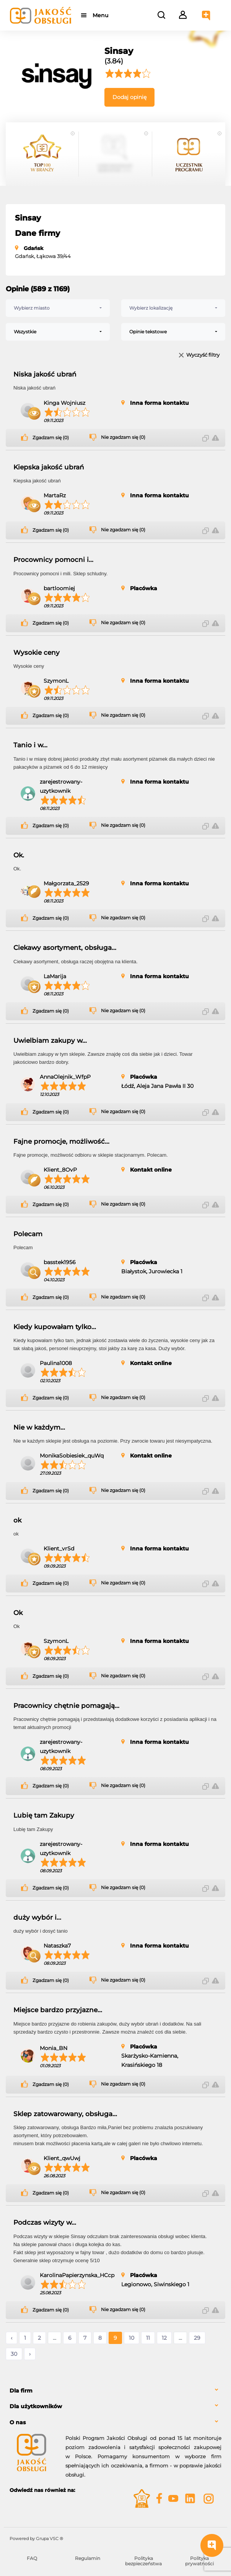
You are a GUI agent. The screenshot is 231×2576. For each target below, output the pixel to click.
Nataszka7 (57, 1945)
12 (164, 2337)
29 (197, 2337)
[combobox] (58, 308)
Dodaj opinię (129, 97)
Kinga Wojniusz (64, 402)
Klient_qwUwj (62, 2158)
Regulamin (87, 2558)
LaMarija (55, 976)
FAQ (32, 2558)
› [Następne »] (30, 2353)
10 (131, 2337)
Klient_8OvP (60, 1169)
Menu (100, 15)
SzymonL (56, 680)
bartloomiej (59, 588)
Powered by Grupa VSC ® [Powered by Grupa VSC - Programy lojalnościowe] (36, 2538)
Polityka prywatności (199, 2560)
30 (14, 2353)
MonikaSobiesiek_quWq (72, 1455)
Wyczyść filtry (203, 355)
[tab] (115, 2391)
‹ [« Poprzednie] (11, 2337)
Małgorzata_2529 (66, 883)
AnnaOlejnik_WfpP (65, 1076)
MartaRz (55, 495)
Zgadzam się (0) (51, 437)
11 (148, 2337)
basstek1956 (60, 1262)
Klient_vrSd (59, 1548)
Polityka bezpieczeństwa (143, 2560)
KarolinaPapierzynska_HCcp (77, 2275)
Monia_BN (53, 2048)
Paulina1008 (56, 1363)
